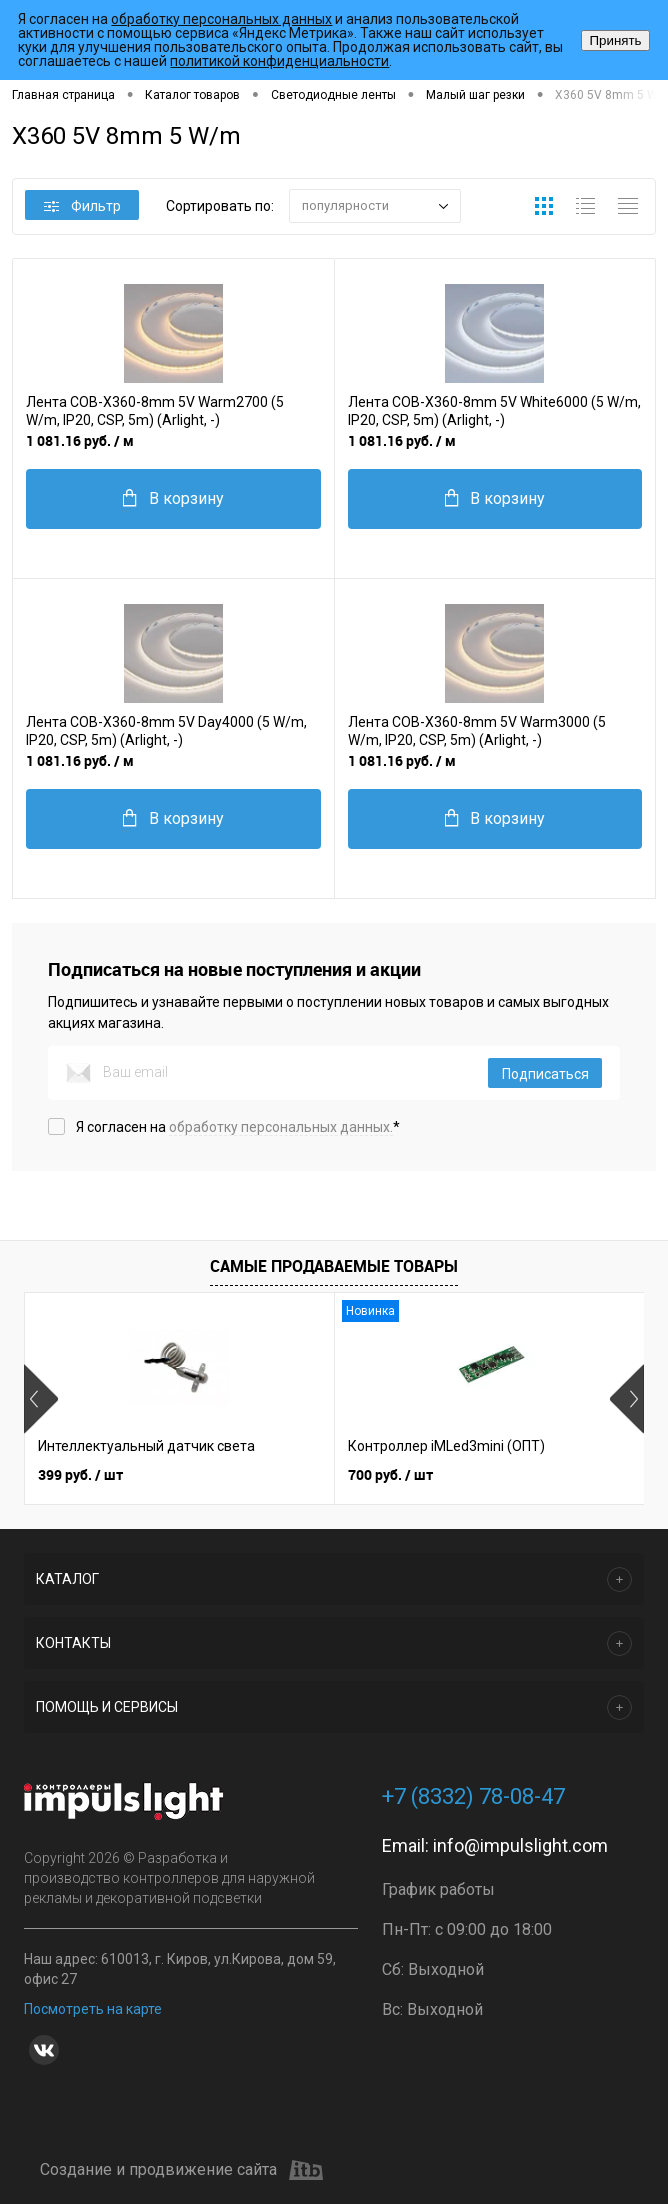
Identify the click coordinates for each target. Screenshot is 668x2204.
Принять (615, 40)
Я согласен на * (238, 1127)
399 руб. (80, 1474)
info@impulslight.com (520, 1845)
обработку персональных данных (221, 19)
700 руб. (390, 1474)
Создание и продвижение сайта (181, 2170)
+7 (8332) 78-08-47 (473, 1796)
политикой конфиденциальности (279, 61)
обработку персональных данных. (281, 1127)
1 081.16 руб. (80, 440)
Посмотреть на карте (93, 2009)
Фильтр (82, 206)
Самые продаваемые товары (334, 1266)
